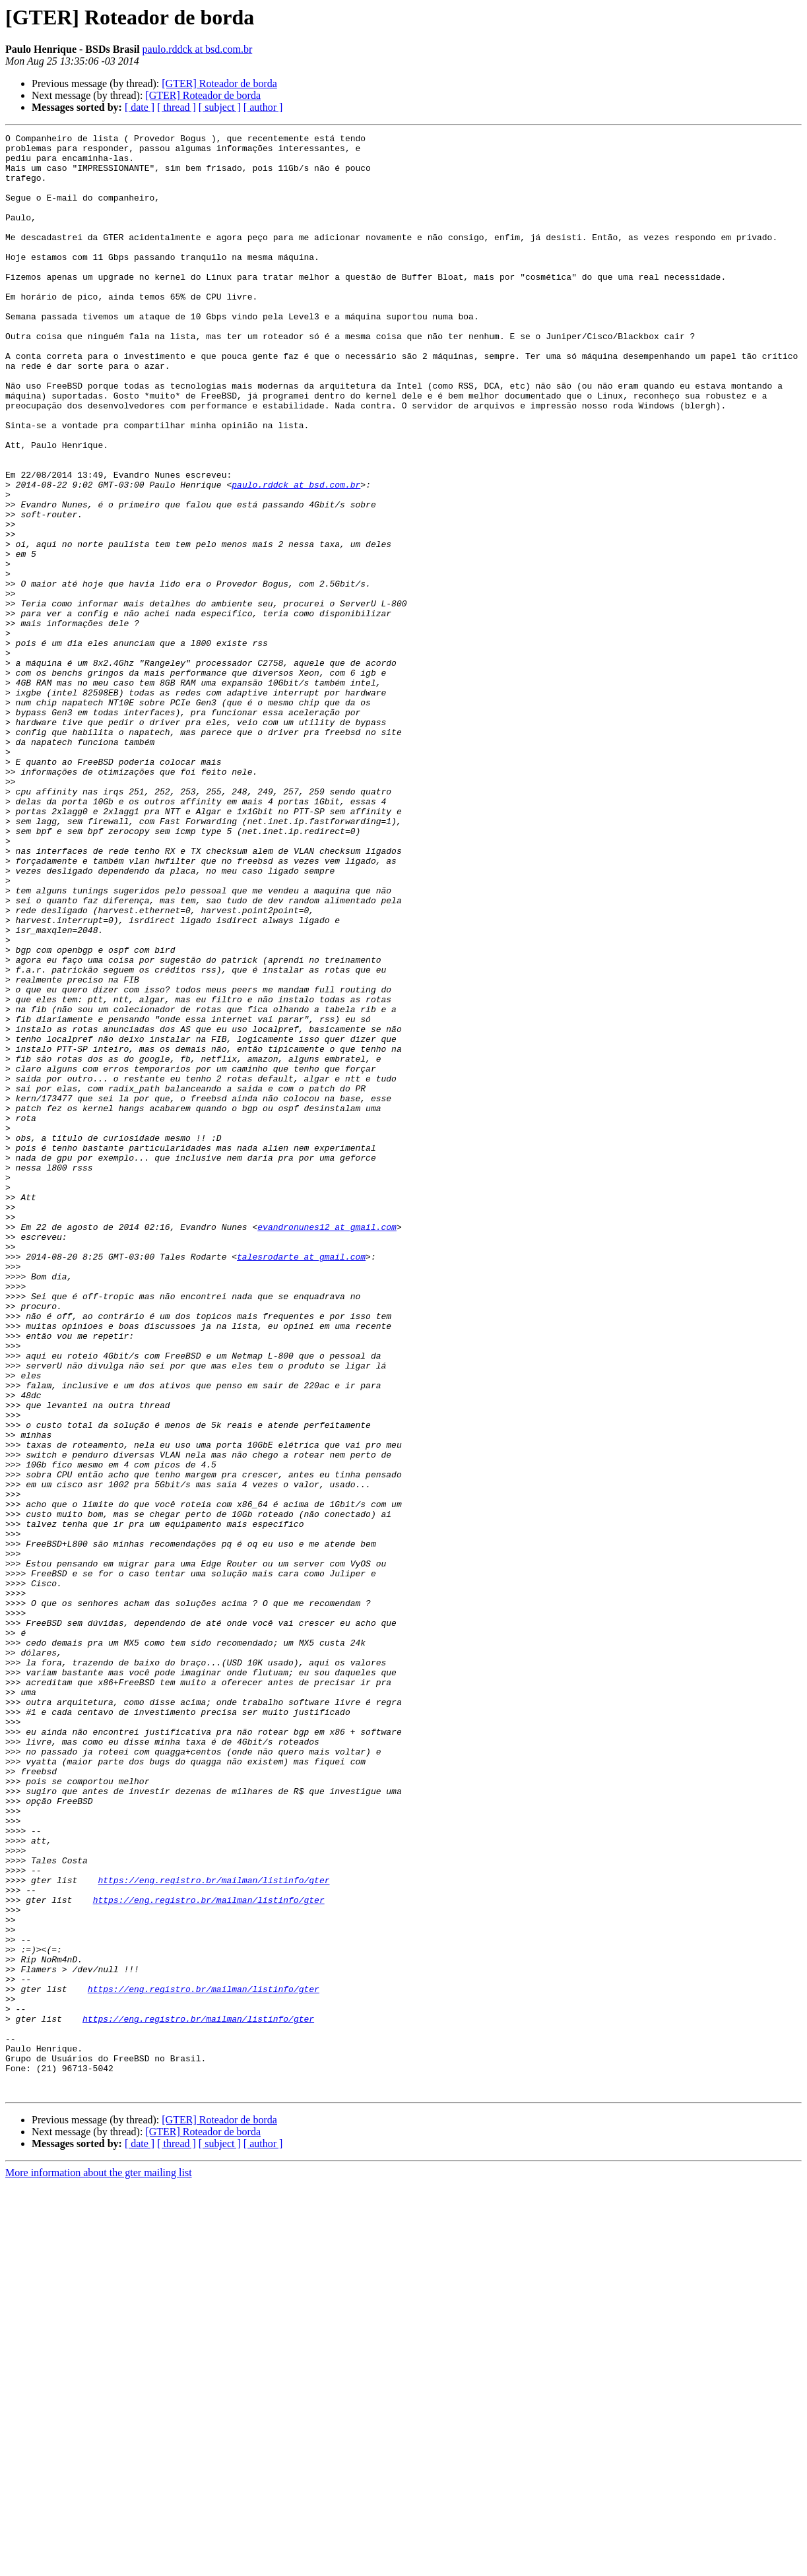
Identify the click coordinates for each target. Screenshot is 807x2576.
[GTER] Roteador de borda (219, 83)
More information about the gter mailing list (98, 2564)
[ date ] (139, 107)
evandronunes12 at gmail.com (327, 1446)
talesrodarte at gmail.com (301, 1482)
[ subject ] (220, 107)
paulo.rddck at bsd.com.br (198, 49)
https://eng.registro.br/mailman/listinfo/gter (213, 2230)
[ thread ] (176, 107)
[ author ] (263, 107)
